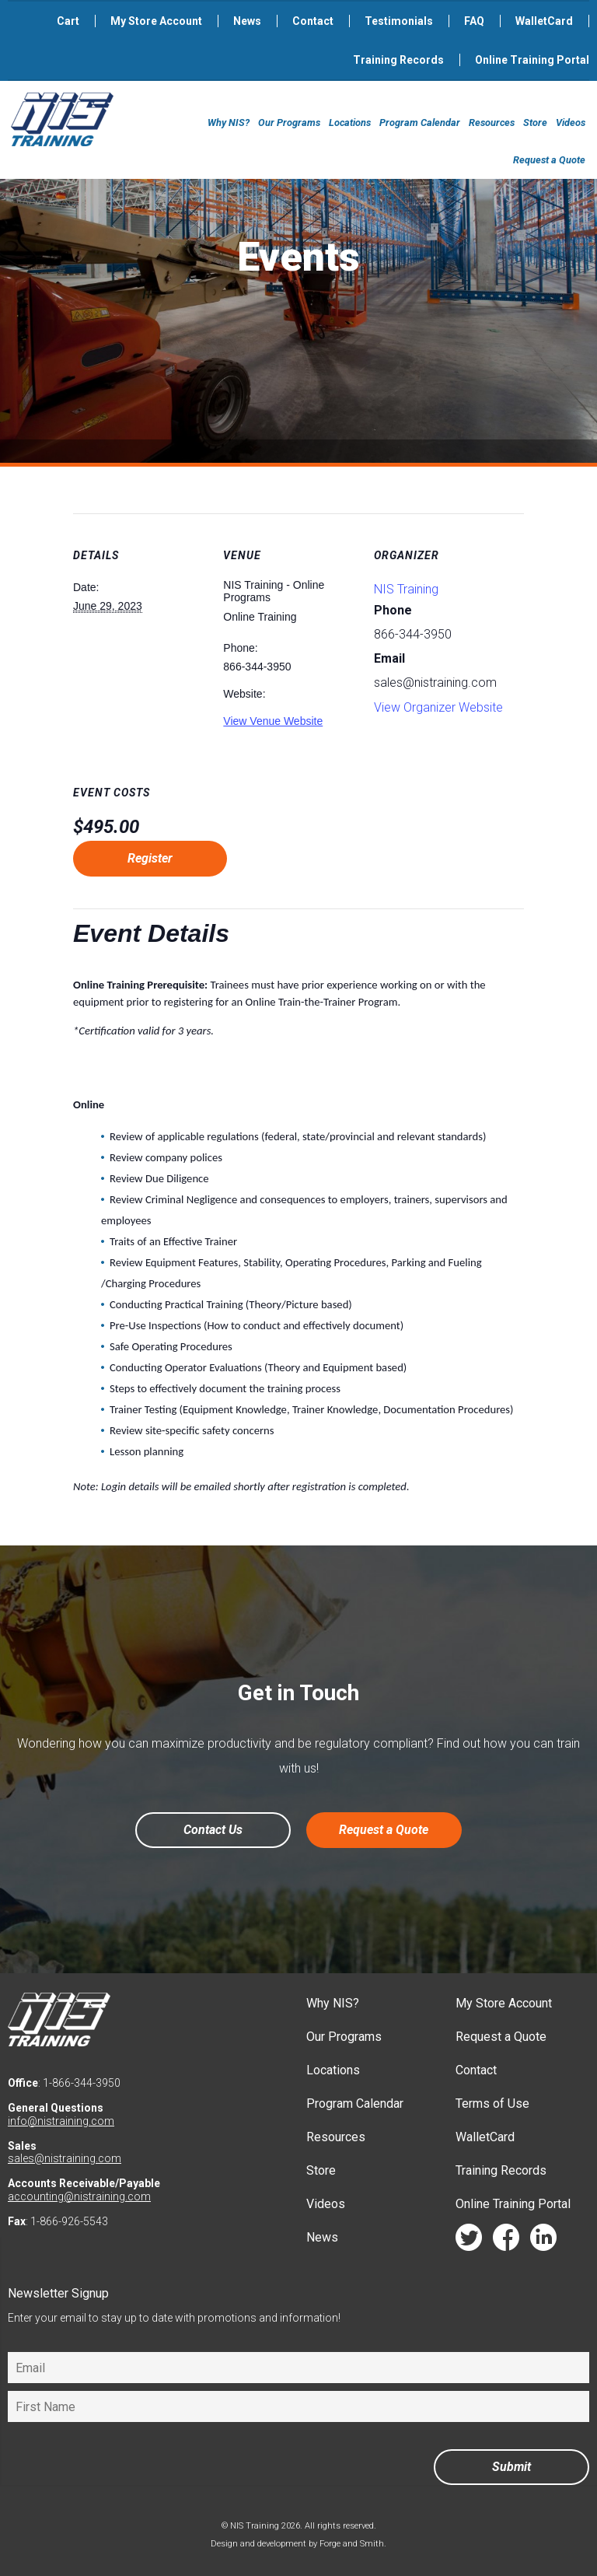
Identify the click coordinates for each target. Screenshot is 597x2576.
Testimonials (399, 21)
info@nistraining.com (61, 2121)
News (247, 21)
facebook (506, 2241)
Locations (350, 122)
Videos (570, 122)
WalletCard (544, 21)
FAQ (474, 21)
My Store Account (156, 21)
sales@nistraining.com (64, 2158)
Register (150, 858)
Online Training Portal (532, 60)
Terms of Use (492, 2103)
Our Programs (289, 122)
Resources (492, 122)
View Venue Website (273, 721)
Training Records (398, 60)
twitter (469, 2241)
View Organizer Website (438, 707)
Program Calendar (419, 122)
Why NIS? (229, 122)
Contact (312, 21)
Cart (68, 21)
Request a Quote (549, 160)
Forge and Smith (351, 2544)
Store (535, 122)
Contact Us (213, 1829)
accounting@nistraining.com (79, 2196)
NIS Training (406, 589)
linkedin (543, 2241)
